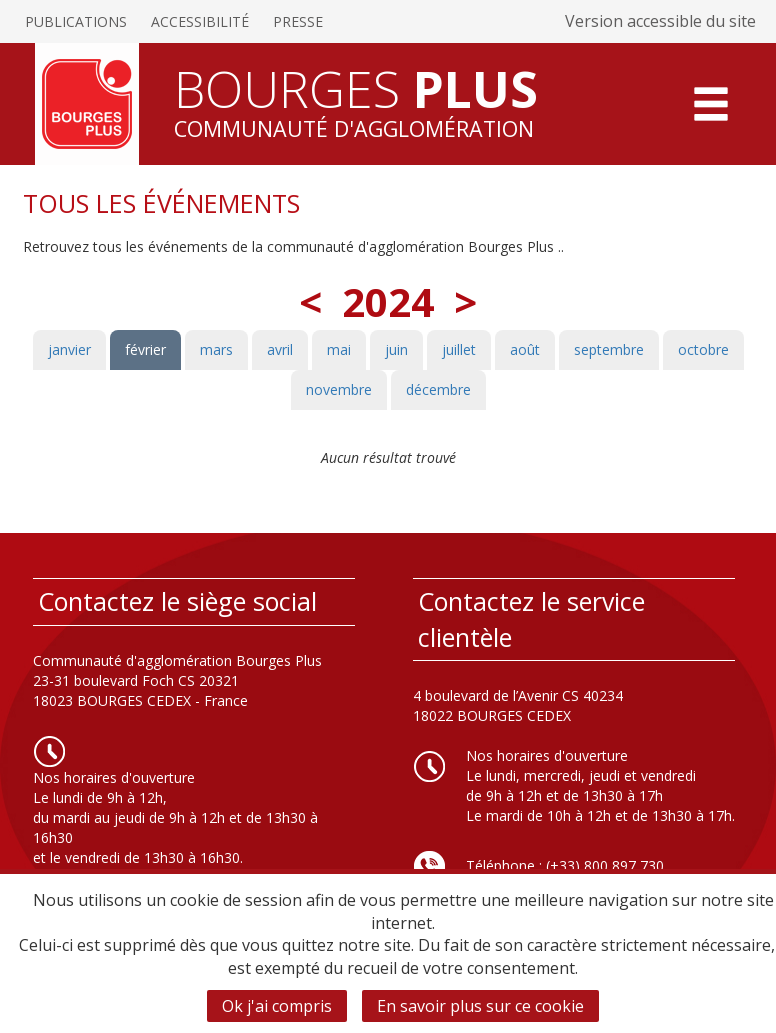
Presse (298, 21)
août (525, 349)
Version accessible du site (660, 21)
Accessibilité (200, 21)
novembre (339, 389)
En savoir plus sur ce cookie (480, 1006)
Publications (76, 21)
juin (396, 349)
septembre (609, 349)
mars (216, 349)
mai (339, 349)
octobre (703, 349)
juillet (459, 349)
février (145, 349)
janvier (69, 349)
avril (280, 349)
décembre (438, 389)
